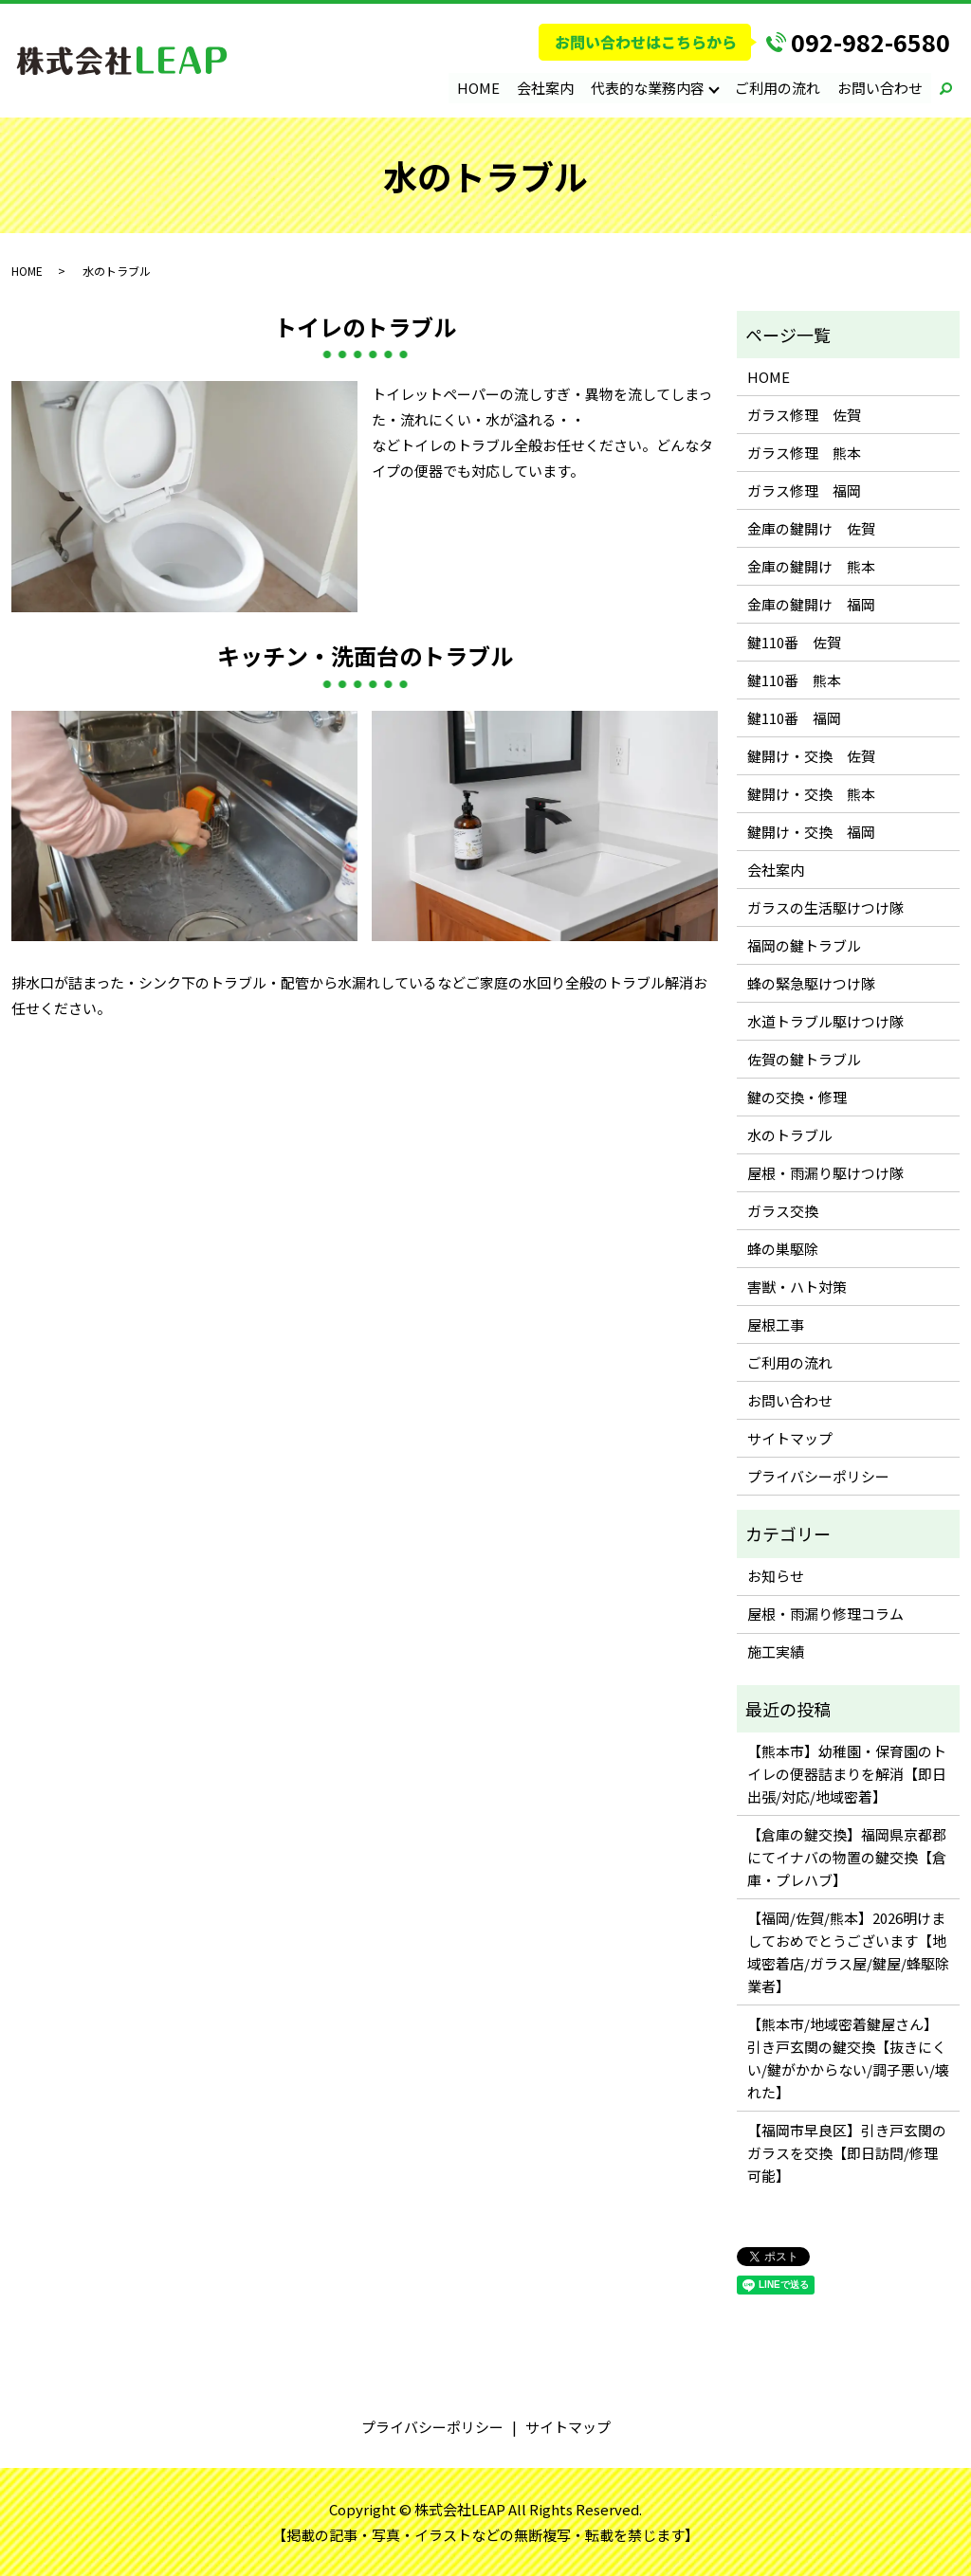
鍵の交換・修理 (797, 1097)
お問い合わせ (880, 88)
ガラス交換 (782, 1211)
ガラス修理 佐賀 (804, 415)
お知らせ (775, 1576)
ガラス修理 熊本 (804, 453)
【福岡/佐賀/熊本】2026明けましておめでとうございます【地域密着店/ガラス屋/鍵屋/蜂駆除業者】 (848, 1952)
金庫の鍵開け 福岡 (811, 604)
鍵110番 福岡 (794, 718)
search (945, 88)
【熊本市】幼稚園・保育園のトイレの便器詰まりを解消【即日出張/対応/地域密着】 (846, 1773)
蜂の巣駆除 (782, 1249)
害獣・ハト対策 (797, 1287)
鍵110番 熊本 (794, 680)
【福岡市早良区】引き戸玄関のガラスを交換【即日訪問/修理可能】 (846, 2153)
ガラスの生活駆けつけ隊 (825, 907)
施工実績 (775, 1651)
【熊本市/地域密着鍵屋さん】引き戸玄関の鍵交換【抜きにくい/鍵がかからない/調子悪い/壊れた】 (848, 2058)
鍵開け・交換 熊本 (811, 794)
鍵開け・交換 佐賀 (811, 756)
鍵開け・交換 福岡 (811, 832)
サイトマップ (790, 1438)
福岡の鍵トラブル (804, 945)
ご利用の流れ (777, 88)
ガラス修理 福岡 (804, 490)
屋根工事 (775, 1324)
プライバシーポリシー (818, 1476)
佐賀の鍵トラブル (804, 1059)
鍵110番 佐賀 (794, 642)
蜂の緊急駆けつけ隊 (811, 983)
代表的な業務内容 (648, 88)
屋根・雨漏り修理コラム (825, 1614)
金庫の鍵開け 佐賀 (811, 528)
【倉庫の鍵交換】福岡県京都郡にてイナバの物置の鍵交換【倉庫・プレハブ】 (846, 1857)
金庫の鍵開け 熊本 (811, 566)
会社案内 (546, 88)
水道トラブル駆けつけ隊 (825, 1021)
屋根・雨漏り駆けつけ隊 (825, 1173)
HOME (479, 88)
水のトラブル (790, 1135)
